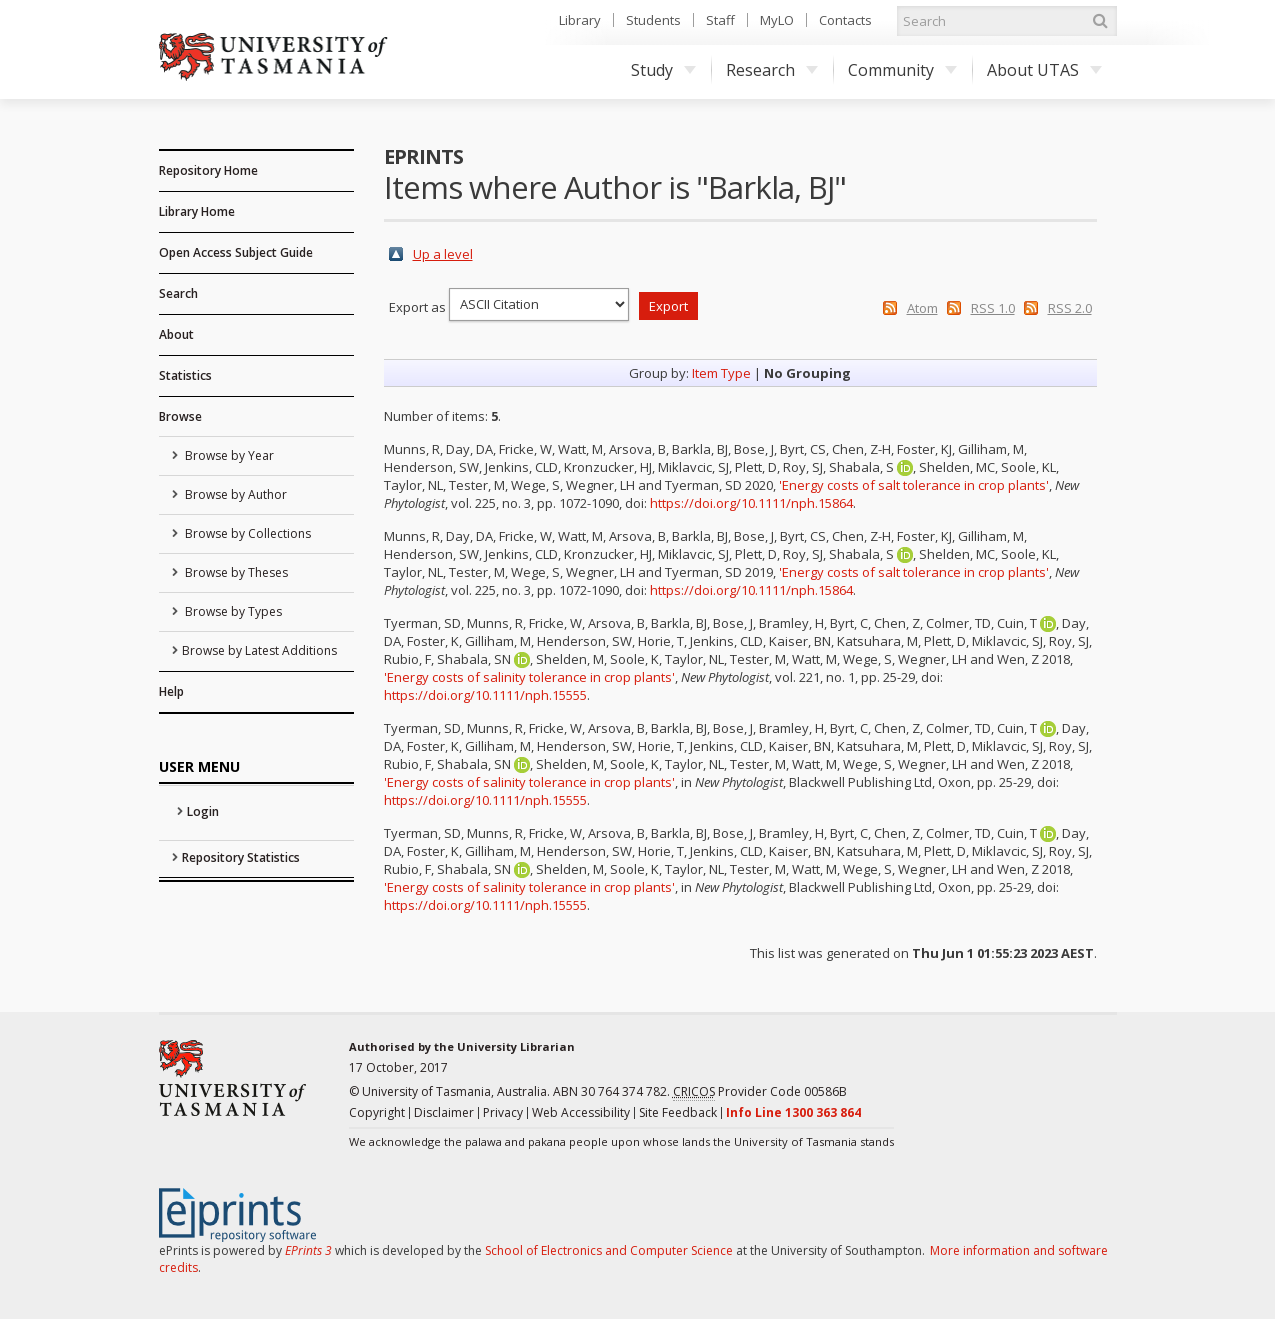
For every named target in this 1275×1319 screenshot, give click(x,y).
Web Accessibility (581, 1112)
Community (902, 70)
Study (663, 70)
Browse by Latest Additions (259, 650)
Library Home (197, 211)
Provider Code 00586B (760, 1092)
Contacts (845, 20)
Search (178, 293)
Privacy (503, 1112)
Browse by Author (234, 494)
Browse (180, 416)
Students (653, 20)
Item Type (721, 373)
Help (171, 691)
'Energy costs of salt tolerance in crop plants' (914, 485)
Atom (922, 308)
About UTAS (1044, 70)
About (176, 334)
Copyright (377, 1112)
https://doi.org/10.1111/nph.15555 (485, 695)
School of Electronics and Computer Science (609, 1250)
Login (203, 811)
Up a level (443, 254)
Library (580, 20)
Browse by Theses (235, 572)
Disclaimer (444, 1112)
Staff (720, 20)
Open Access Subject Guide (236, 252)
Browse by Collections (246, 533)
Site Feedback (678, 1112)
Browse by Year (228, 455)
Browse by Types (232, 611)
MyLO (777, 20)
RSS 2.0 (1070, 308)
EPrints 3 (308, 1250)
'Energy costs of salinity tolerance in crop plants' (529, 677)
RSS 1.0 (993, 308)
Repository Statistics (241, 857)
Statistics (185, 375)
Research (772, 70)
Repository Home (208, 170)
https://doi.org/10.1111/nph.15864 (751, 503)
